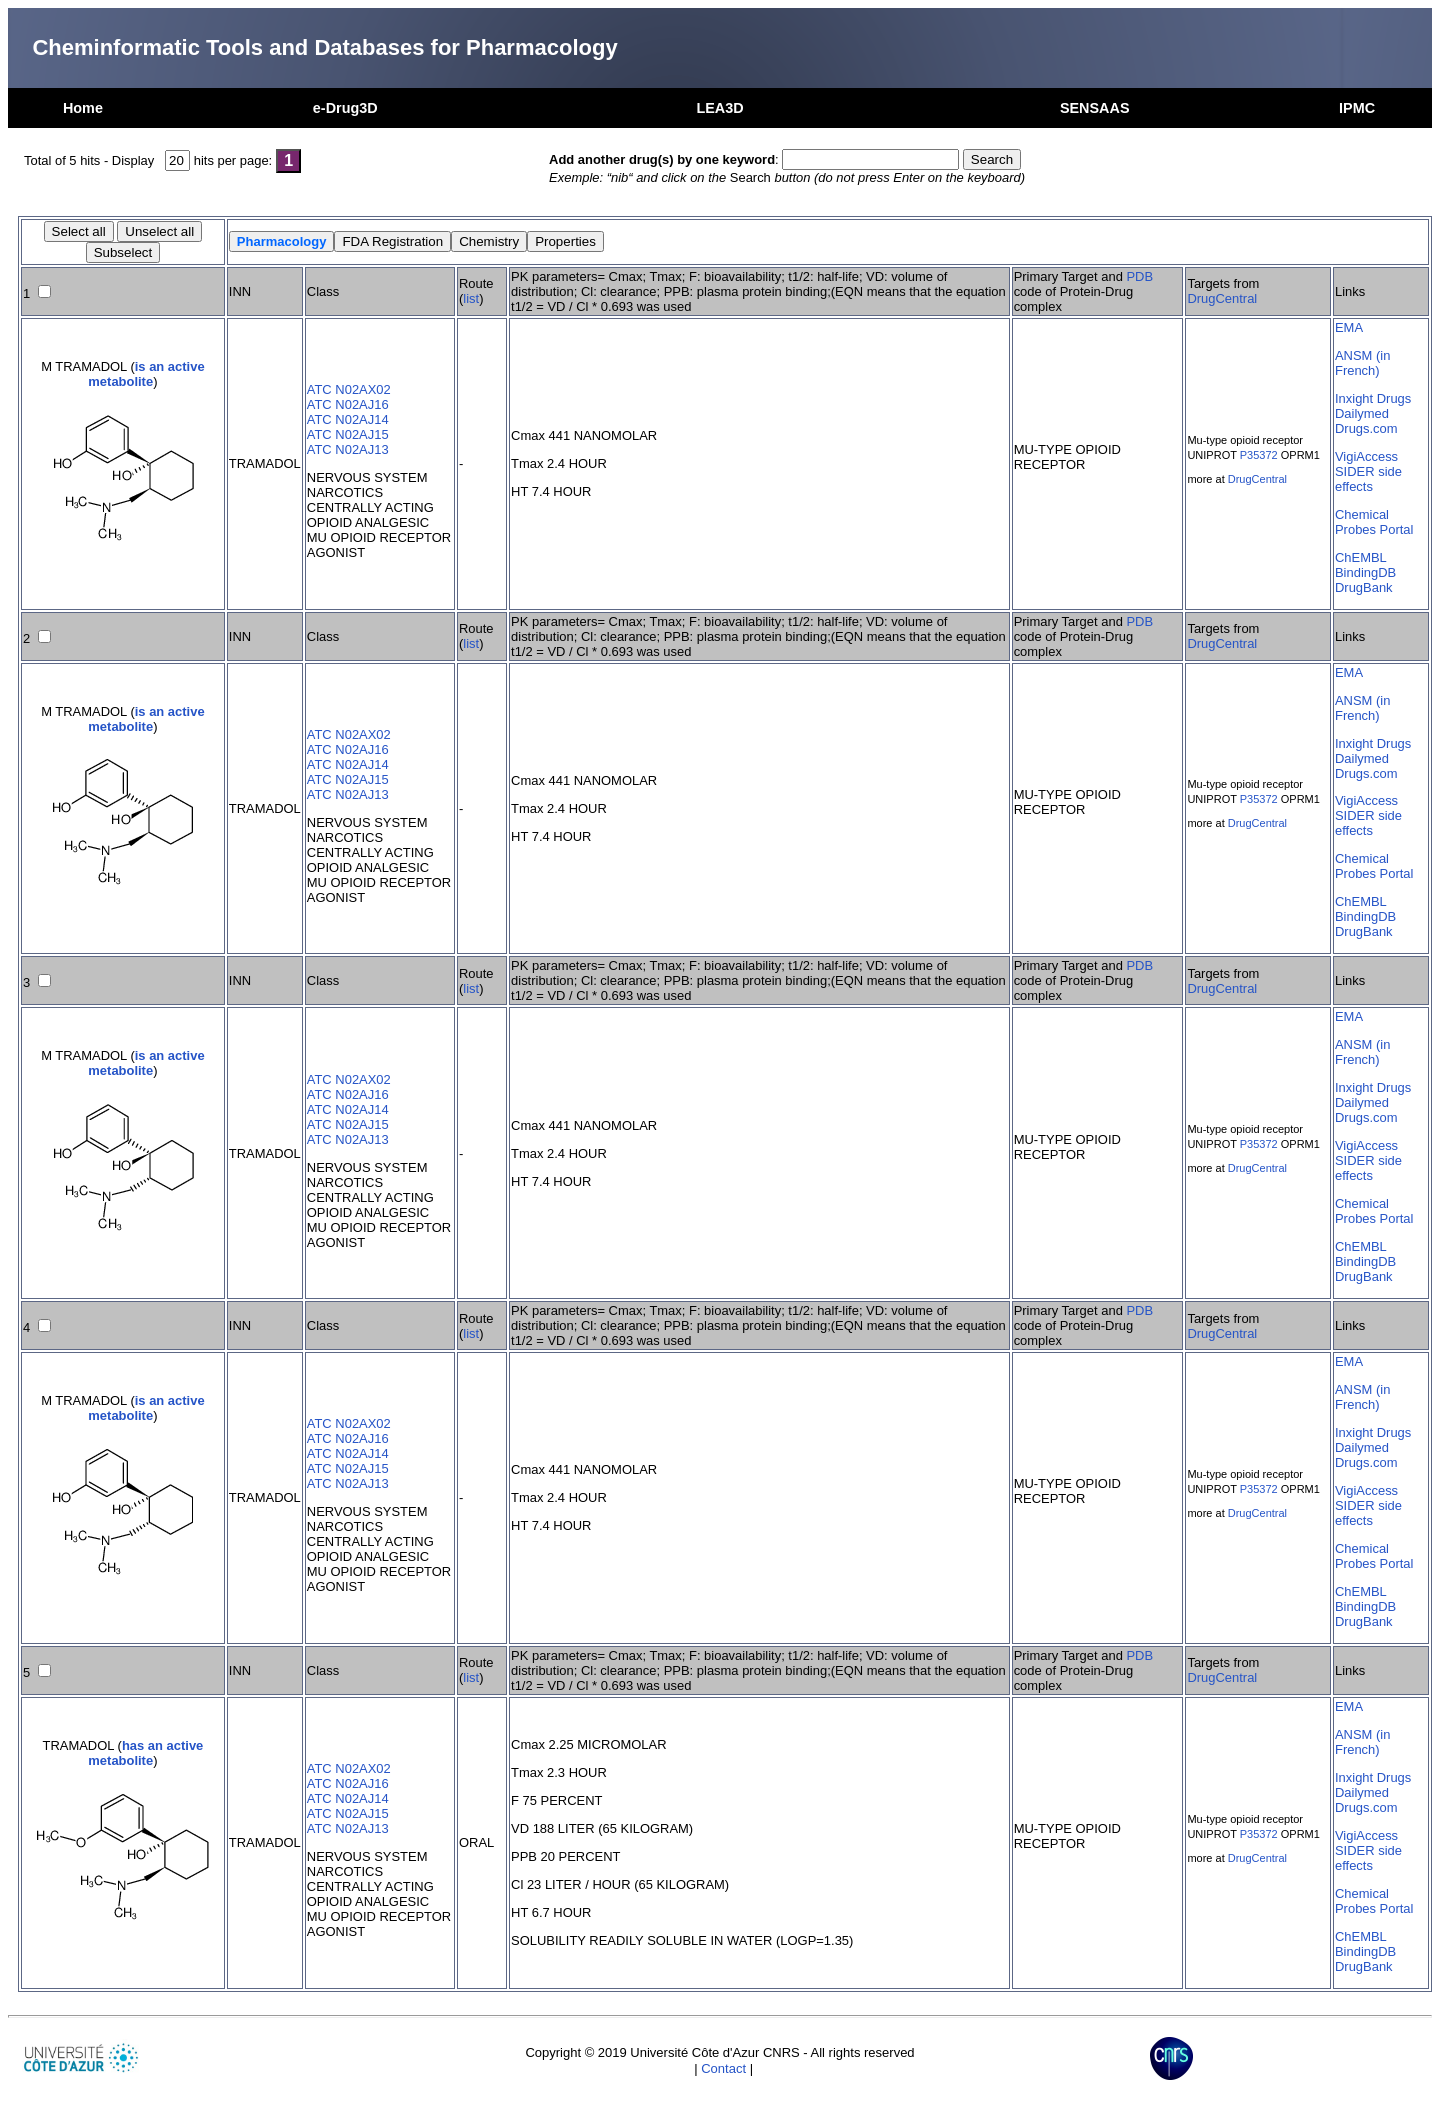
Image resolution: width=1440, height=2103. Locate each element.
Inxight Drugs (1373, 398)
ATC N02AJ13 (348, 449)
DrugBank (1364, 587)
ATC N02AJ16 (348, 404)
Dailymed (1362, 413)
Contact (723, 2068)
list (471, 298)
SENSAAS (1095, 108)
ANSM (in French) (1362, 363)
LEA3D (719, 108)
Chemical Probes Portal (1374, 522)
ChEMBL (1361, 557)
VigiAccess (1366, 456)
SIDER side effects (1368, 479)
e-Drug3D (345, 108)
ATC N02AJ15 (348, 434)
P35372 (1259, 455)
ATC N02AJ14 (348, 419)
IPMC (1357, 108)
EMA (1349, 327)
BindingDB (1365, 572)
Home (83, 108)
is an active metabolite (146, 374)
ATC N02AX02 (349, 389)
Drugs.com (1366, 428)
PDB (1139, 276)
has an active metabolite (145, 1753)
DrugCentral (1222, 298)
